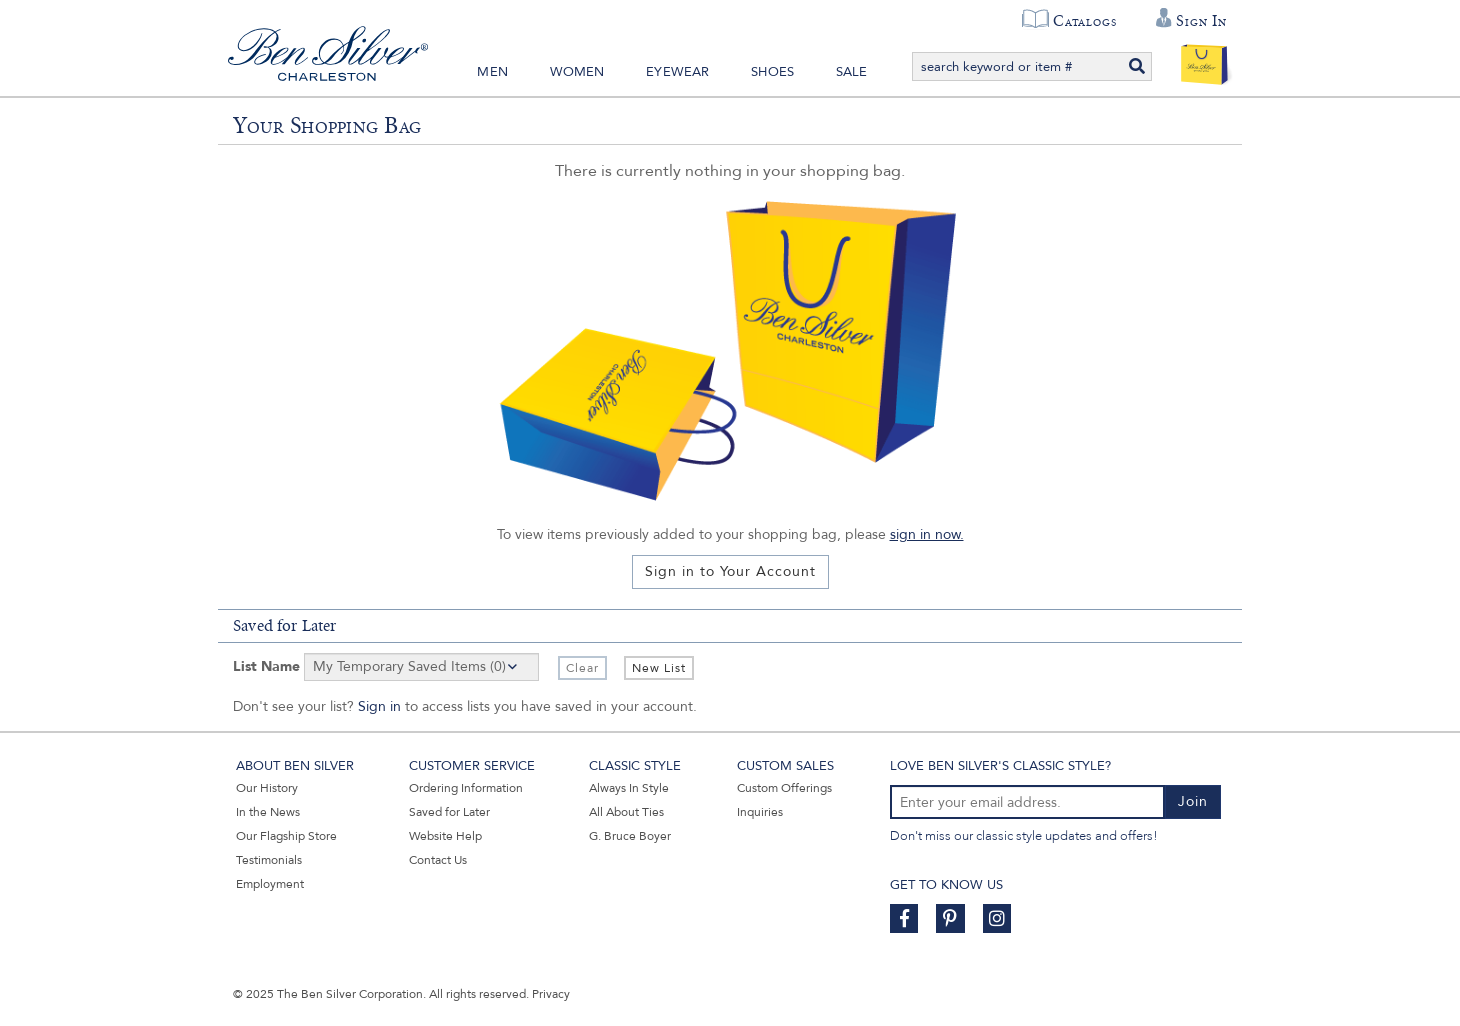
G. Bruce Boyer (630, 836)
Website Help (445, 836)
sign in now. (927, 534)
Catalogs (1084, 21)
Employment (270, 884)
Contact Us (438, 860)
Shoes (772, 72)
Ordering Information (466, 788)
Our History (267, 788)
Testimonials (269, 860)
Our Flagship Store (286, 836)
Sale (852, 72)
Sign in (379, 706)
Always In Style (629, 788)
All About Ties (626, 812)
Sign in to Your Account (730, 571)
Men (492, 72)
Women (577, 72)
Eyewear (677, 72)
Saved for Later (449, 812)
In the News (268, 812)
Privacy (551, 994)
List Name (266, 666)
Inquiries (760, 812)
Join (1193, 801)
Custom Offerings (784, 788)
